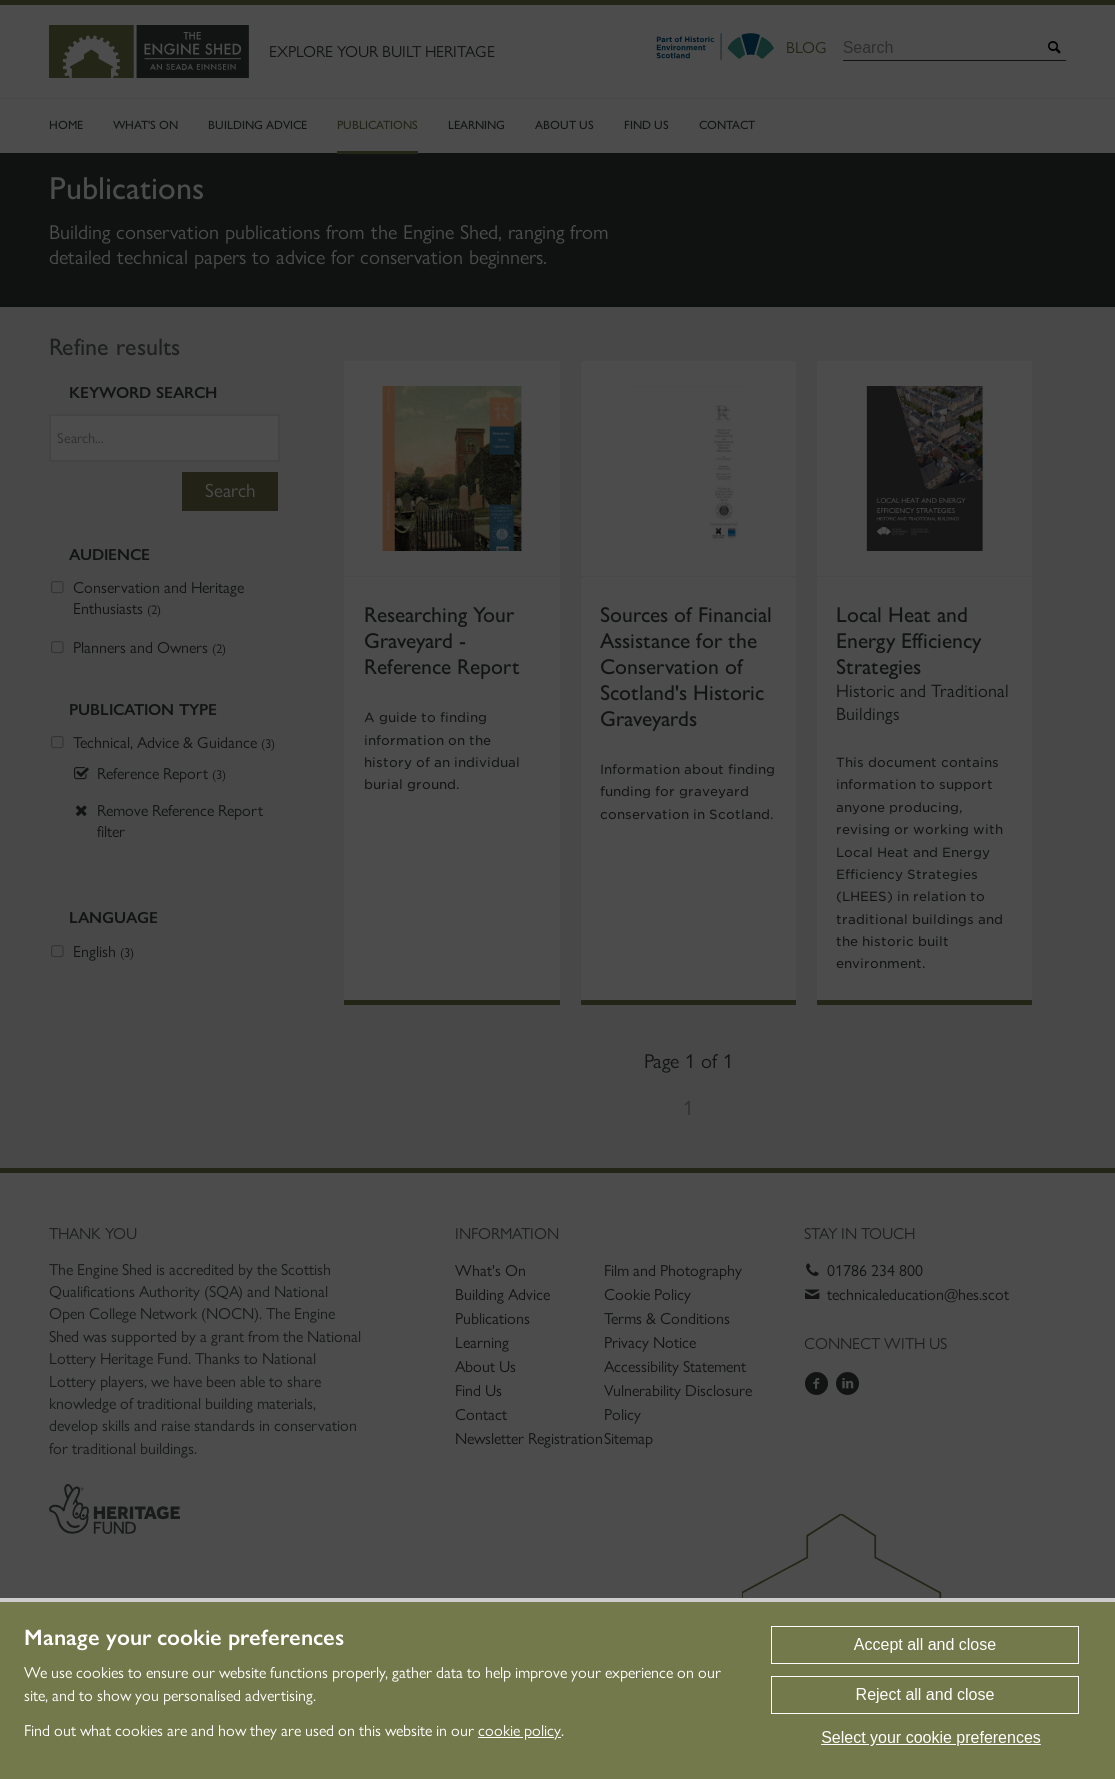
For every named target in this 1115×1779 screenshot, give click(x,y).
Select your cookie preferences (931, 1737)
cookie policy (519, 1730)
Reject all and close (925, 1694)
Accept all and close (925, 1644)
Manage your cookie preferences (184, 1638)
